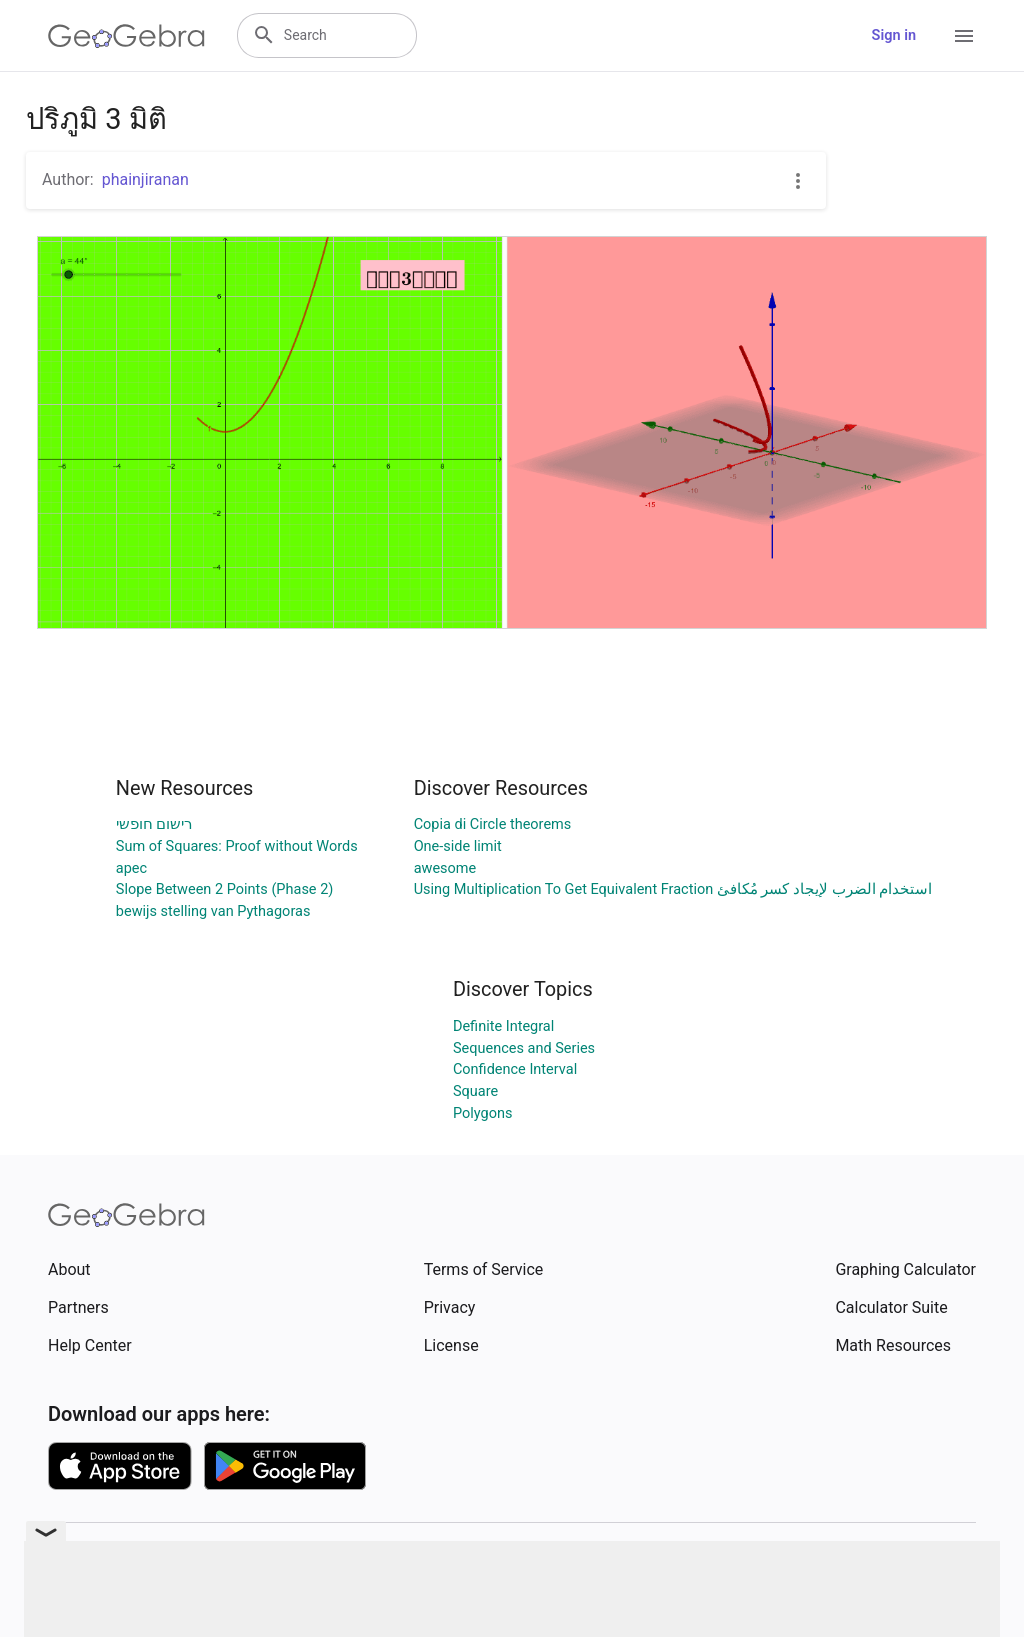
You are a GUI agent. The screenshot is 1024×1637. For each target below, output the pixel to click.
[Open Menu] (964, 36)
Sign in (894, 35)
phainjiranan (145, 179)
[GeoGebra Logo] (126, 36)
